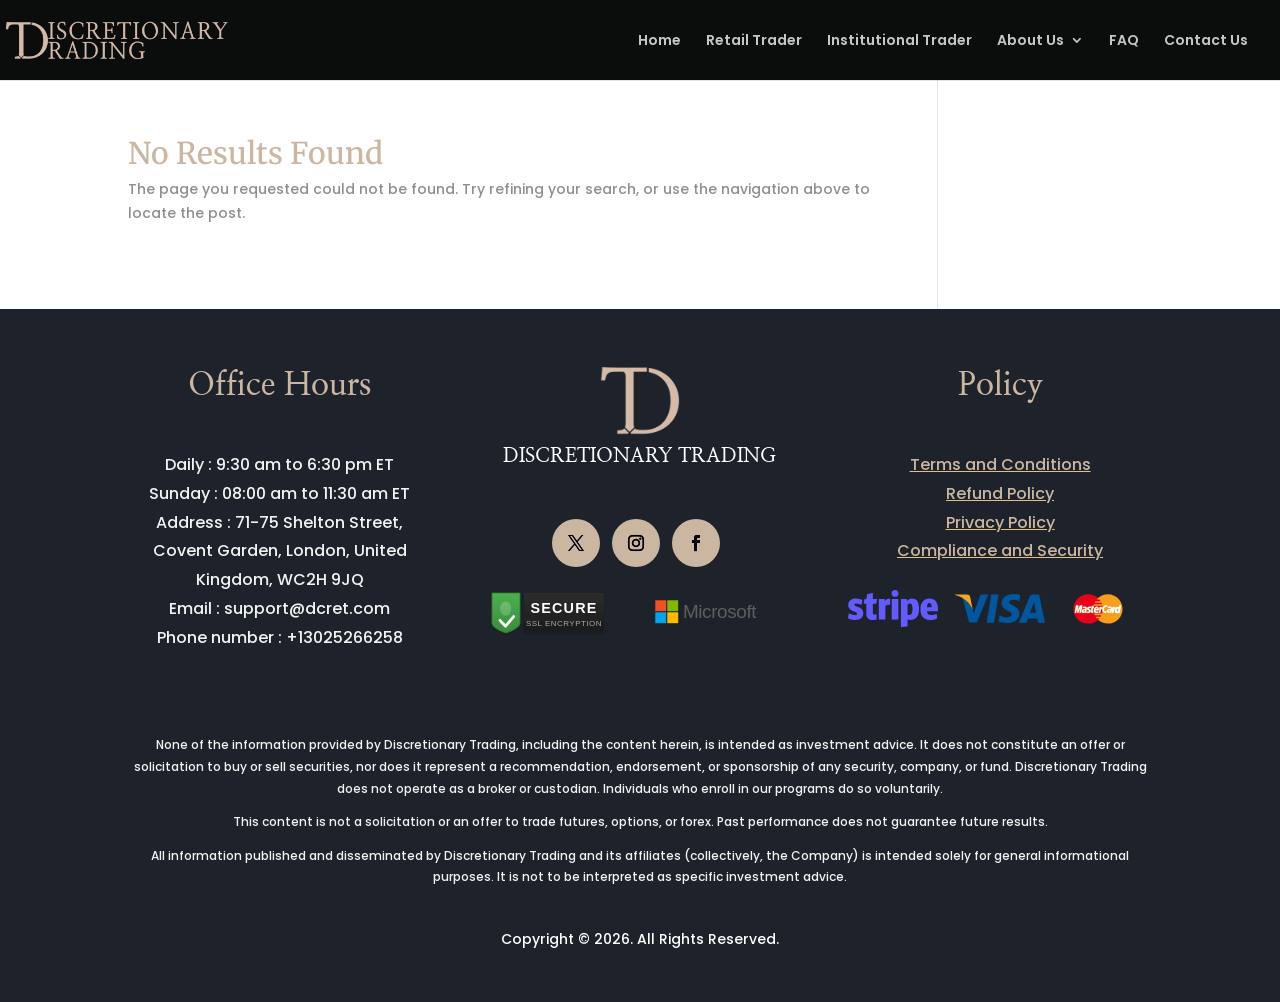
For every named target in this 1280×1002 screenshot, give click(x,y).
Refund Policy (1000, 493)
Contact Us (1206, 41)
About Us (1030, 41)
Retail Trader (754, 41)
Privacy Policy (1000, 522)
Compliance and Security (1000, 550)
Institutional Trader (899, 41)
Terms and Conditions (1000, 464)
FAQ (1124, 41)
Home (659, 41)
